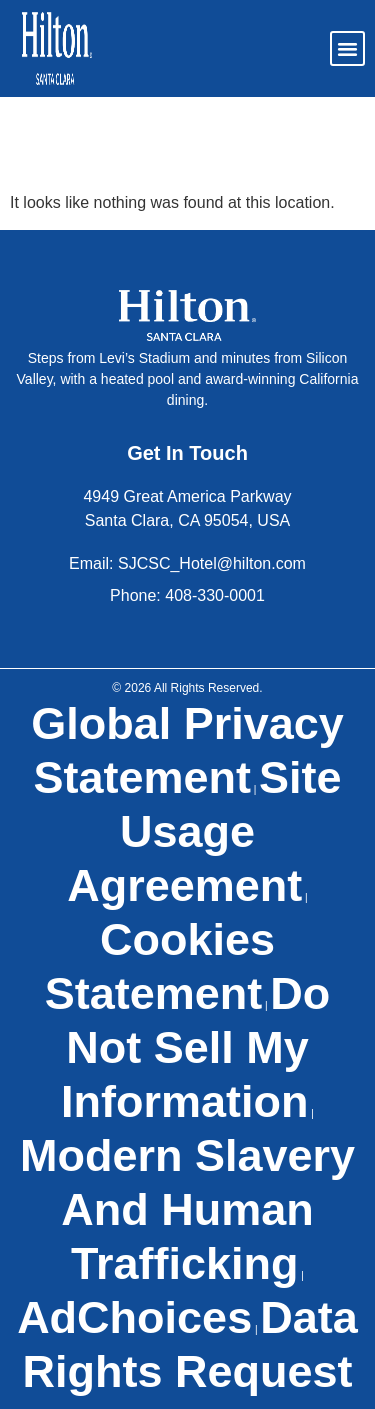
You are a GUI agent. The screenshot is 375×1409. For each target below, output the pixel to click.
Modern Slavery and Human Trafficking (187, 1209)
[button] (348, 49)
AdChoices (134, 1317)
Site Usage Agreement (204, 831)
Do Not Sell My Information (195, 1047)
